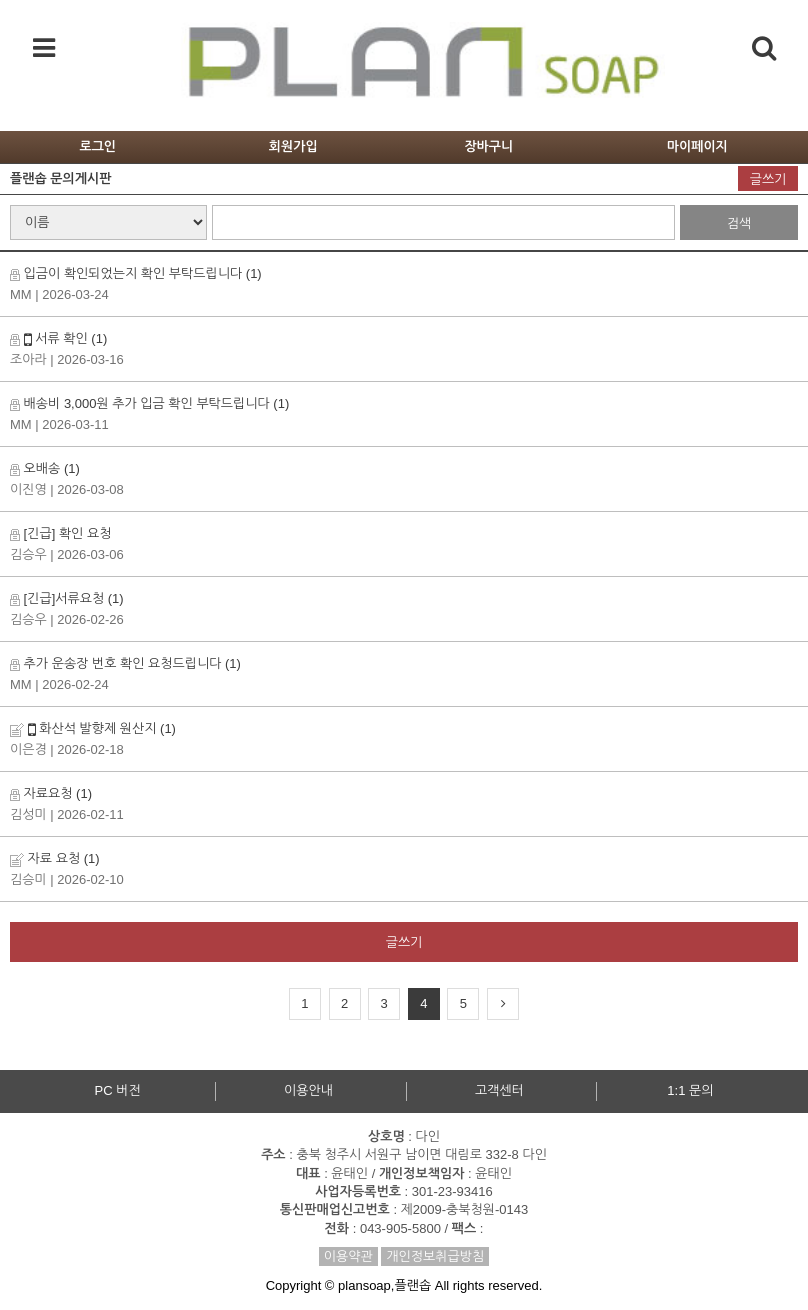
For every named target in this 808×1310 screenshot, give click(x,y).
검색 (739, 223)
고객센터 (499, 1090)
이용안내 (308, 1090)
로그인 (97, 146)
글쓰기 (768, 179)
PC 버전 (118, 1090)
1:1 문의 (690, 1090)
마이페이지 (697, 146)
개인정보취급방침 (435, 1256)
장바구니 (488, 146)
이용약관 (348, 1256)
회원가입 (293, 146)
